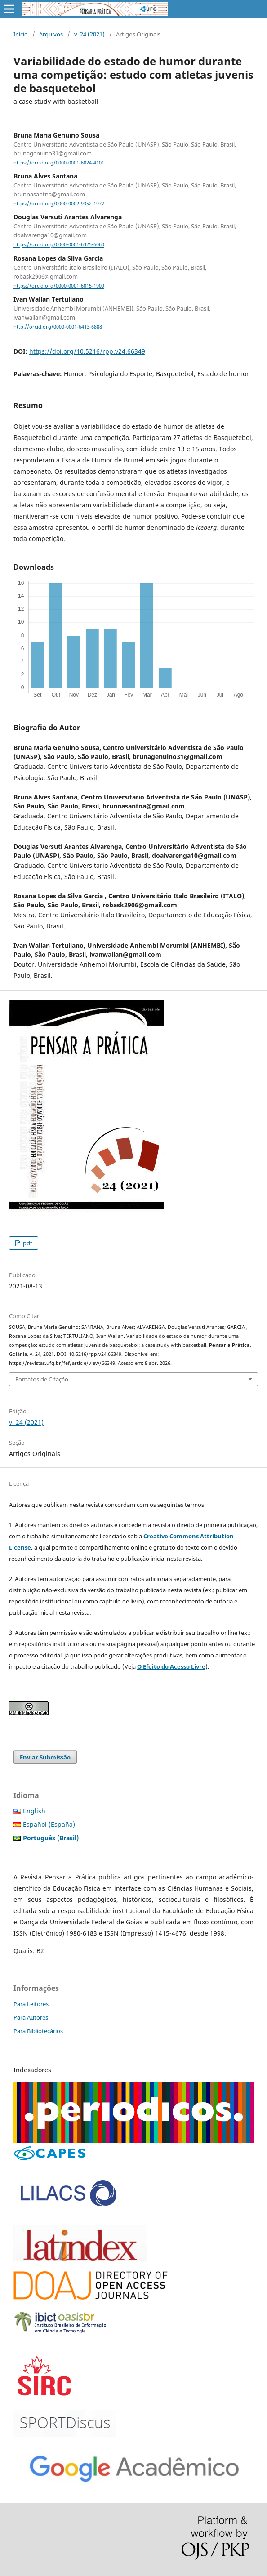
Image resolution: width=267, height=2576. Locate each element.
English (34, 1811)
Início (20, 34)
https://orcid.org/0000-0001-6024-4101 (58, 163)
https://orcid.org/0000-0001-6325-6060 (58, 245)
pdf (27, 1243)
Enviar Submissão (45, 1757)
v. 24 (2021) (89, 34)
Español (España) (49, 1824)
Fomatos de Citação (41, 1379)
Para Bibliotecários (38, 2031)
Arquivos (51, 34)
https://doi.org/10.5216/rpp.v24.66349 (87, 351)
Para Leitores (31, 2004)
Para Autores (30, 2017)
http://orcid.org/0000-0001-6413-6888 (57, 327)
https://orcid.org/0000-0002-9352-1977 (58, 203)
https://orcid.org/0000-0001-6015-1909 (58, 286)
